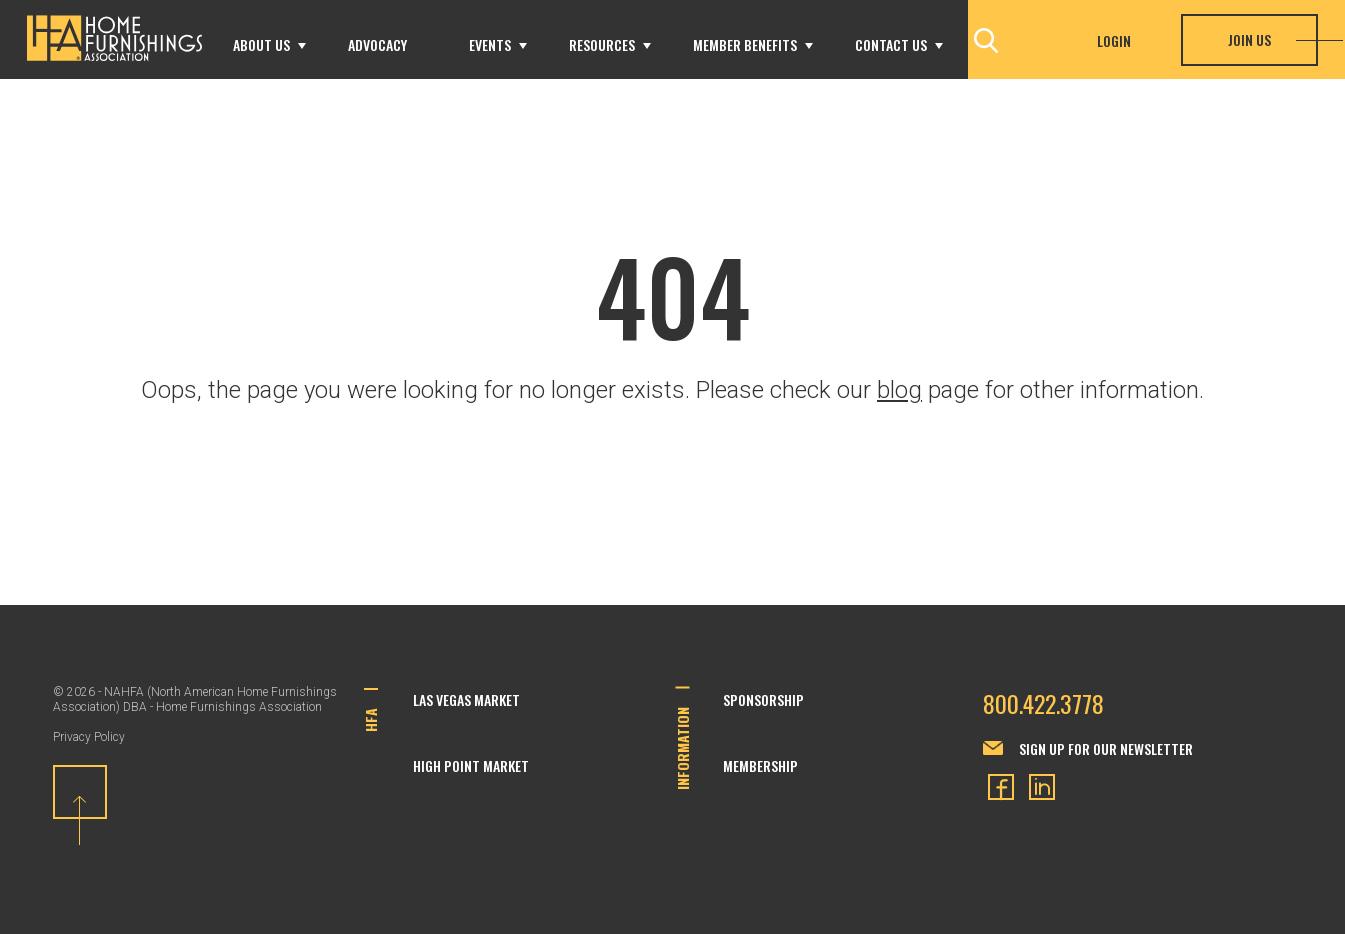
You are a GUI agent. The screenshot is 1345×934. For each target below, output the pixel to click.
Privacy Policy (89, 737)
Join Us (1249, 39)
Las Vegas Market (466, 699)
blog (899, 390)
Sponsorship (763, 699)
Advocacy (377, 44)
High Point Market (471, 765)
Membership (760, 765)
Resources (602, 44)
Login (1114, 41)
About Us (261, 44)
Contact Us (891, 44)
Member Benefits (745, 44)
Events (490, 44)
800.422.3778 (1043, 703)
